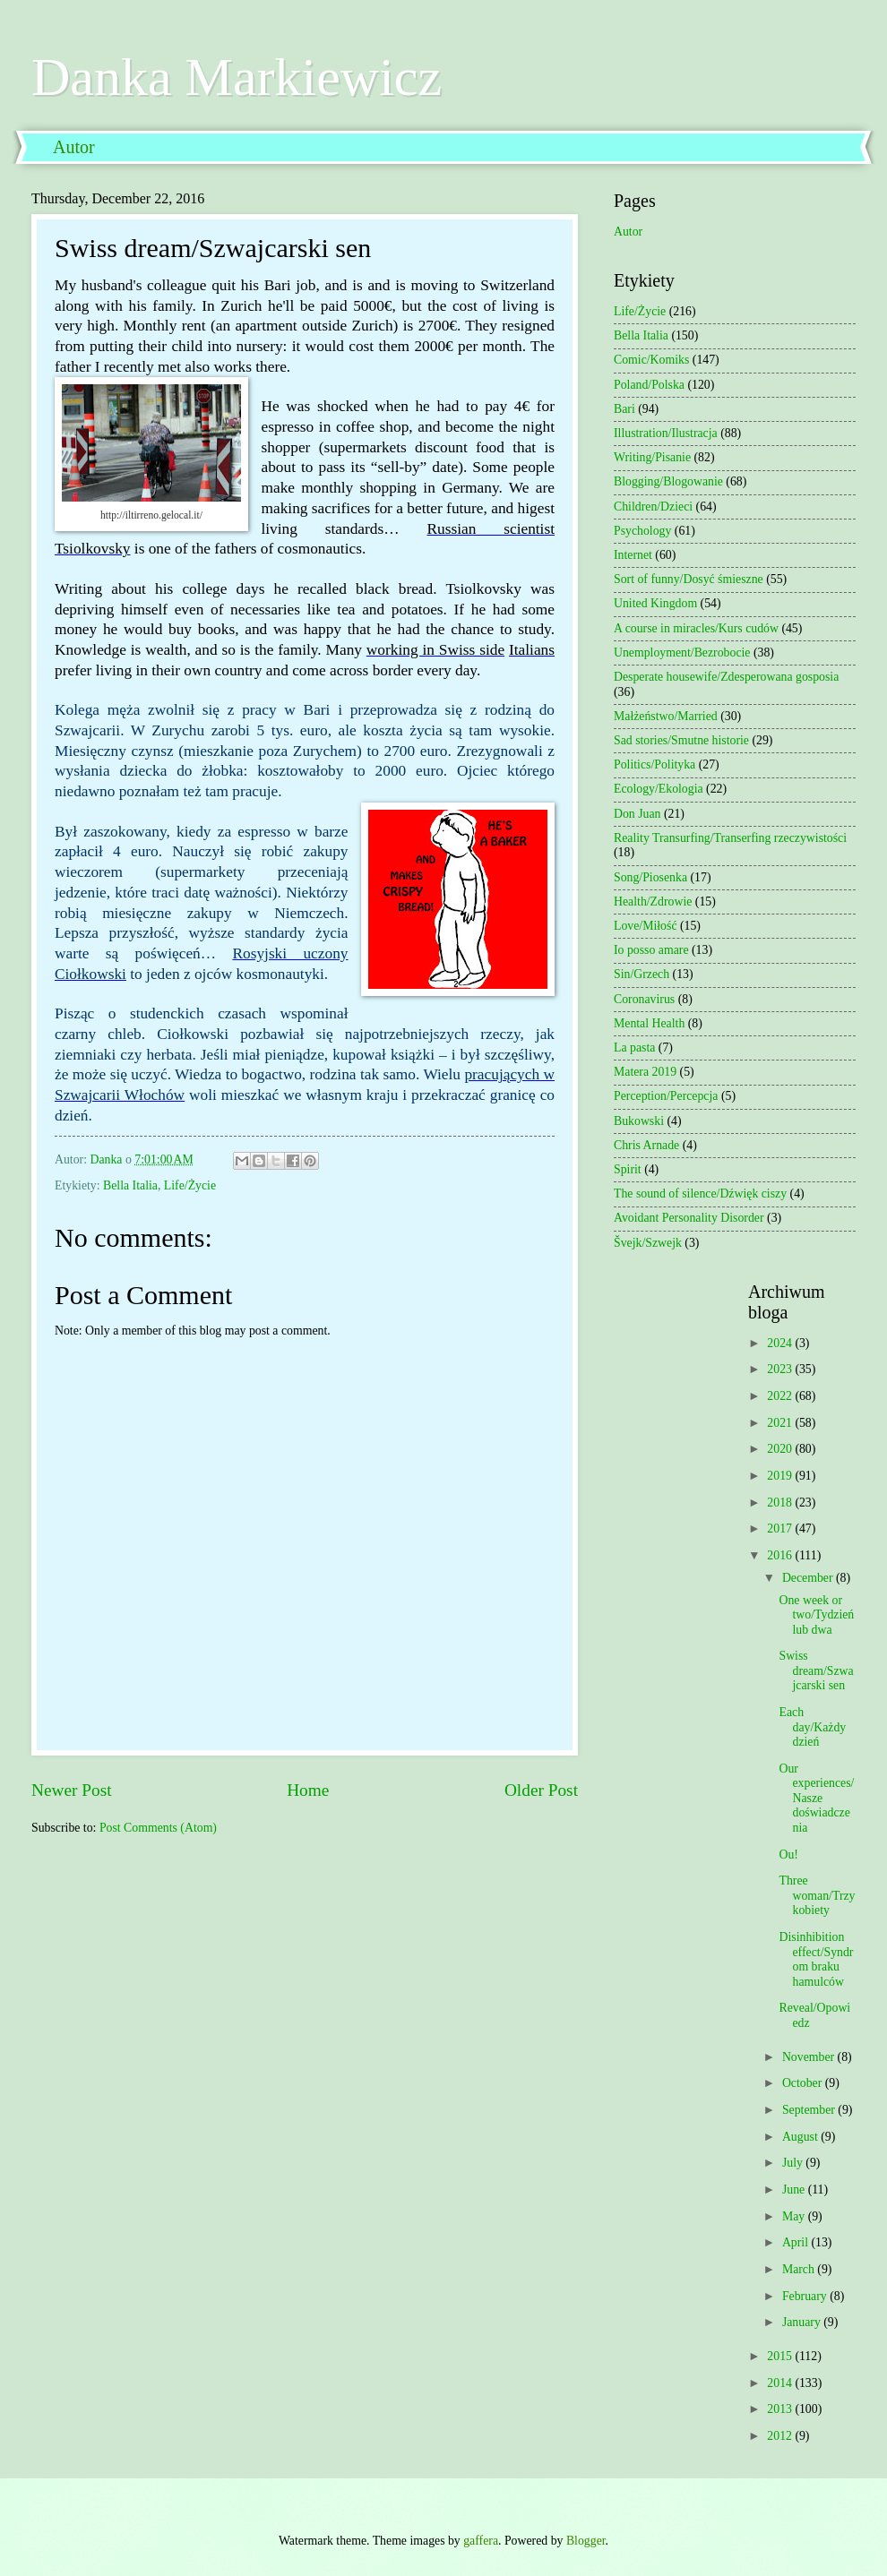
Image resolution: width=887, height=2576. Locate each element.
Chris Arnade (646, 1145)
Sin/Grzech (641, 974)
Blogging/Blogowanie (668, 481)
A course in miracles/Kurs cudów (696, 628)
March (799, 2269)
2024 (781, 1343)
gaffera (480, 2540)
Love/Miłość (645, 925)
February (806, 2296)
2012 (781, 2436)
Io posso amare (651, 950)
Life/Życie (190, 1185)
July (793, 2162)
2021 (781, 1423)
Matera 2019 (645, 1071)
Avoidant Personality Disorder (689, 1217)
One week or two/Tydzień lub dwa (816, 1614)
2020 (781, 1448)
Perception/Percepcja (666, 1096)
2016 (781, 1555)
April (797, 2242)
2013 (781, 2409)
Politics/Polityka (654, 764)
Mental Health (649, 1023)
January (802, 2322)
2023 (781, 1369)
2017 (781, 1528)
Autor (74, 147)
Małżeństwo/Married (666, 716)
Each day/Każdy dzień (812, 1726)
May (795, 2216)
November (810, 2057)
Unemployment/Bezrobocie (682, 652)
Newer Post (71, 1790)
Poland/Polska (649, 384)
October (803, 2083)
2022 (781, 1396)
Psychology (642, 530)
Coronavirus (644, 999)
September (810, 2110)
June (795, 2189)
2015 (781, 2356)
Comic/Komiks (651, 359)
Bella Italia (130, 1185)
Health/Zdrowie (653, 901)
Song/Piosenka (650, 877)
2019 (781, 1475)
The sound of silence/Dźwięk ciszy (700, 1193)
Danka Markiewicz (236, 77)
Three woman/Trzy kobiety (817, 1895)
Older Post (541, 1790)
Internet (633, 555)
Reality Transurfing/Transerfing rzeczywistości (730, 838)
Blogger (586, 2540)
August (801, 2136)
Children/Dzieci (653, 506)
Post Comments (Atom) (158, 1827)
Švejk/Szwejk (648, 1242)
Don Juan (637, 813)
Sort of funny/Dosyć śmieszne (688, 579)
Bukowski (639, 1121)
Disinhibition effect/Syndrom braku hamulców (816, 1959)
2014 (781, 2383)
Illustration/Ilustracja (666, 433)
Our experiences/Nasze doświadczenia (816, 1798)
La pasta (634, 1047)
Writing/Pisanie (652, 457)
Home (308, 1790)
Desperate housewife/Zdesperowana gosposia (726, 676)
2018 (781, 1502)
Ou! (788, 1854)
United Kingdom (655, 603)
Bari (624, 409)
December (809, 1577)
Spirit (628, 1169)
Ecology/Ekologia (658, 788)
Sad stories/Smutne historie (681, 740)
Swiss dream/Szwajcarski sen (816, 1670)
